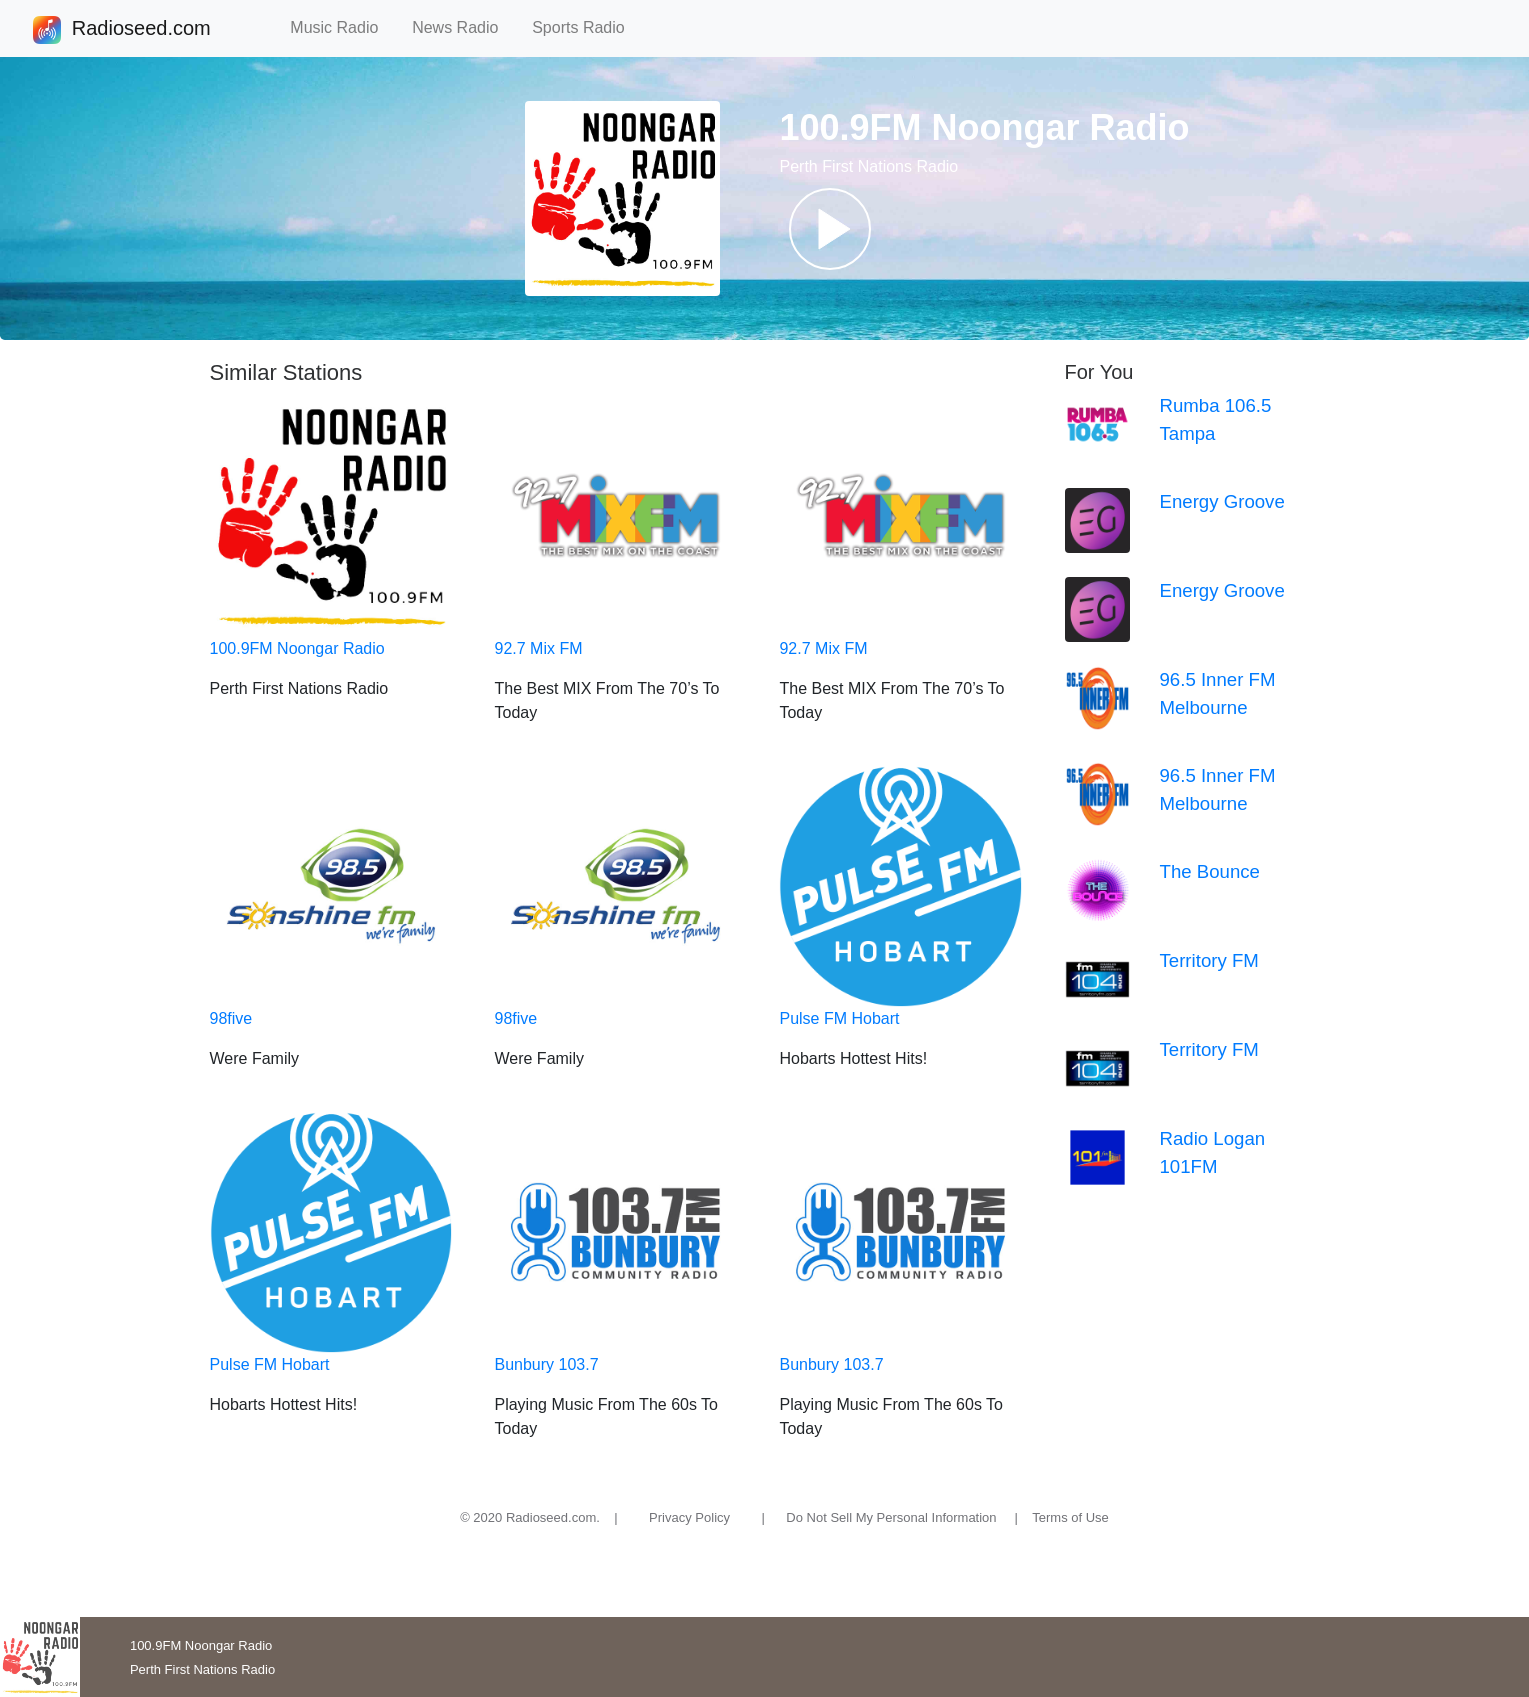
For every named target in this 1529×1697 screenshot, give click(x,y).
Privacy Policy (689, 1517)
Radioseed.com (141, 30)
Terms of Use (1070, 1517)
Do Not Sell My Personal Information (891, 1517)
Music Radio (343, 27)
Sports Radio (587, 27)
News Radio (464, 27)
